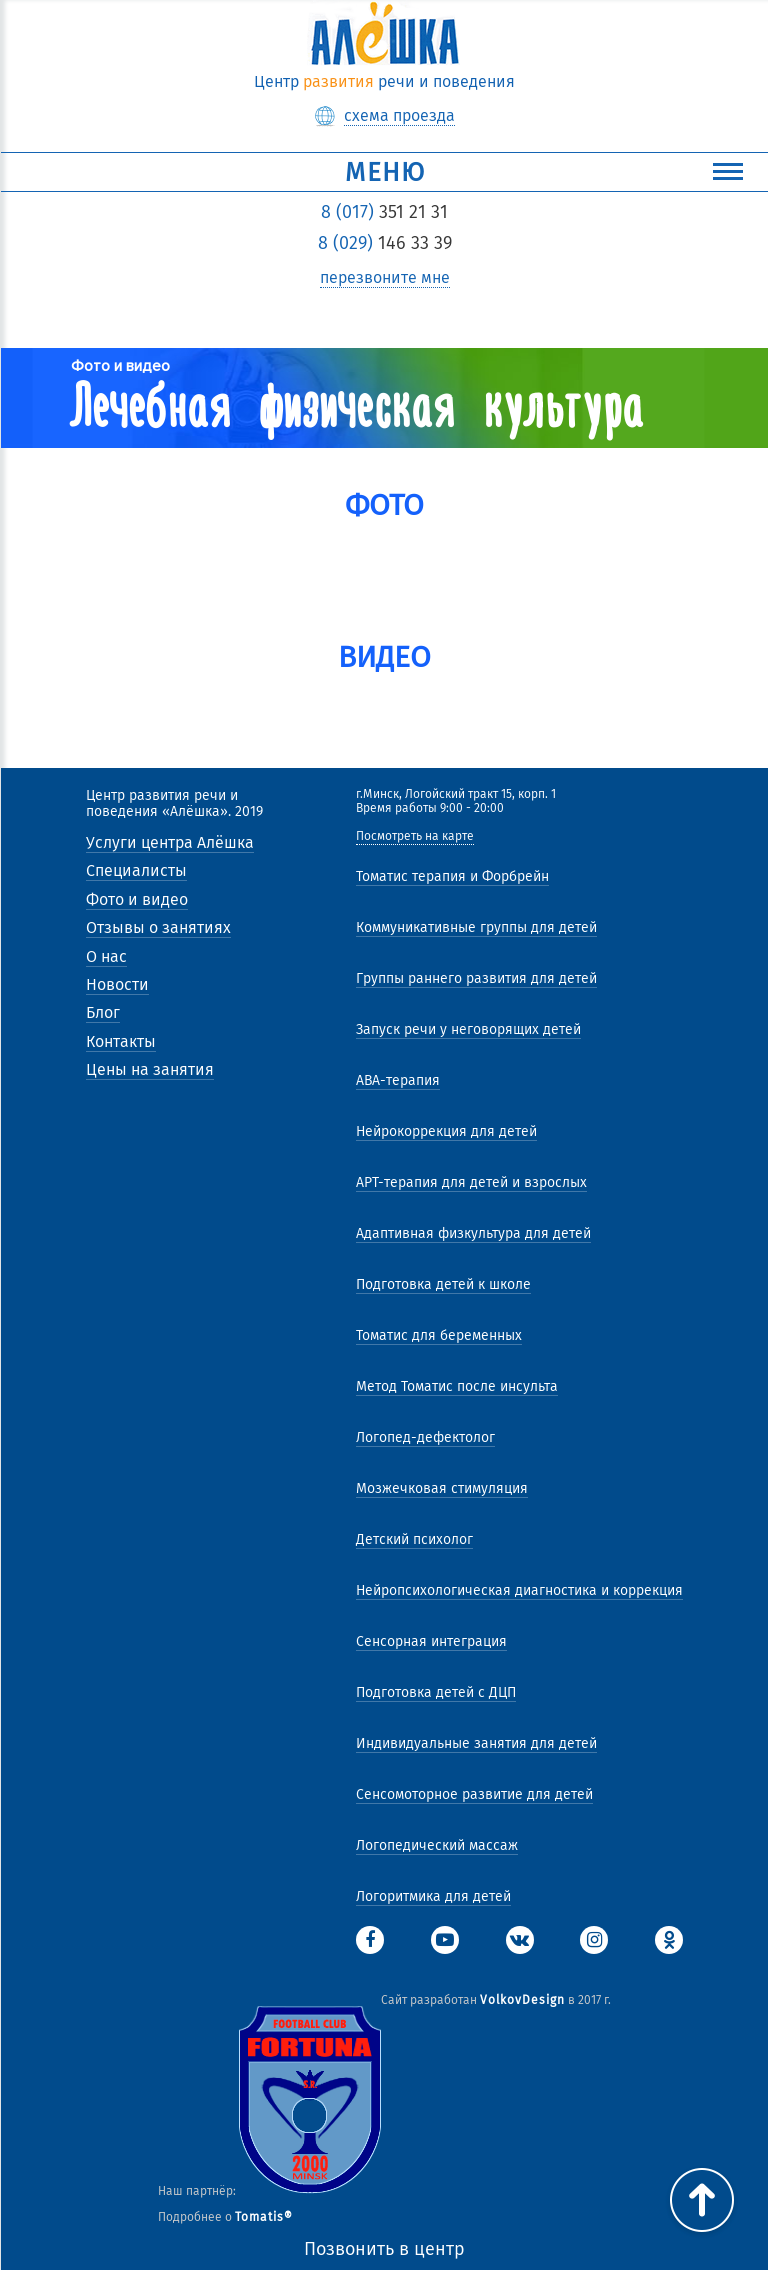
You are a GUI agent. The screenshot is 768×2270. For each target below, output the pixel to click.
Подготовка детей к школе (443, 1284)
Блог (103, 1012)
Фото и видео (137, 899)
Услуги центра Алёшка (170, 842)
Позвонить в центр (384, 2249)
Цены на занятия (150, 1069)
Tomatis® (264, 2217)
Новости (117, 984)
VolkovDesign (522, 2000)
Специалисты (136, 870)
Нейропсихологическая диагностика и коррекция (519, 1590)
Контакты (121, 1041)
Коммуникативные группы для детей (476, 927)
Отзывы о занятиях (158, 927)
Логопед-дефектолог (425, 1437)
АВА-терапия (398, 1080)
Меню (544, 172)
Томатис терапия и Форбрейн (452, 876)
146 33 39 (385, 243)
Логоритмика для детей (433, 1896)
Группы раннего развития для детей (476, 978)
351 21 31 (384, 212)
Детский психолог (414, 1539)
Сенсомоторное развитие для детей (474, 1794)
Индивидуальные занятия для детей (476, 1743)
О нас (106, 956)
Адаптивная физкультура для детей (473, 1233)
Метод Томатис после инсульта (457, 1386)
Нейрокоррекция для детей (446, 1131)
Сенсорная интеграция (431, 1641)
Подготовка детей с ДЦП (436, 1692)
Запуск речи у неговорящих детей (468, 1029)
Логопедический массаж (437, 1845)
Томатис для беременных (439, 1335)
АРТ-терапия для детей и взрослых (471, 1182)
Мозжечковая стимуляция (442, 1488)
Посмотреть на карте (415, 836)
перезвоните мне (385, 278)
